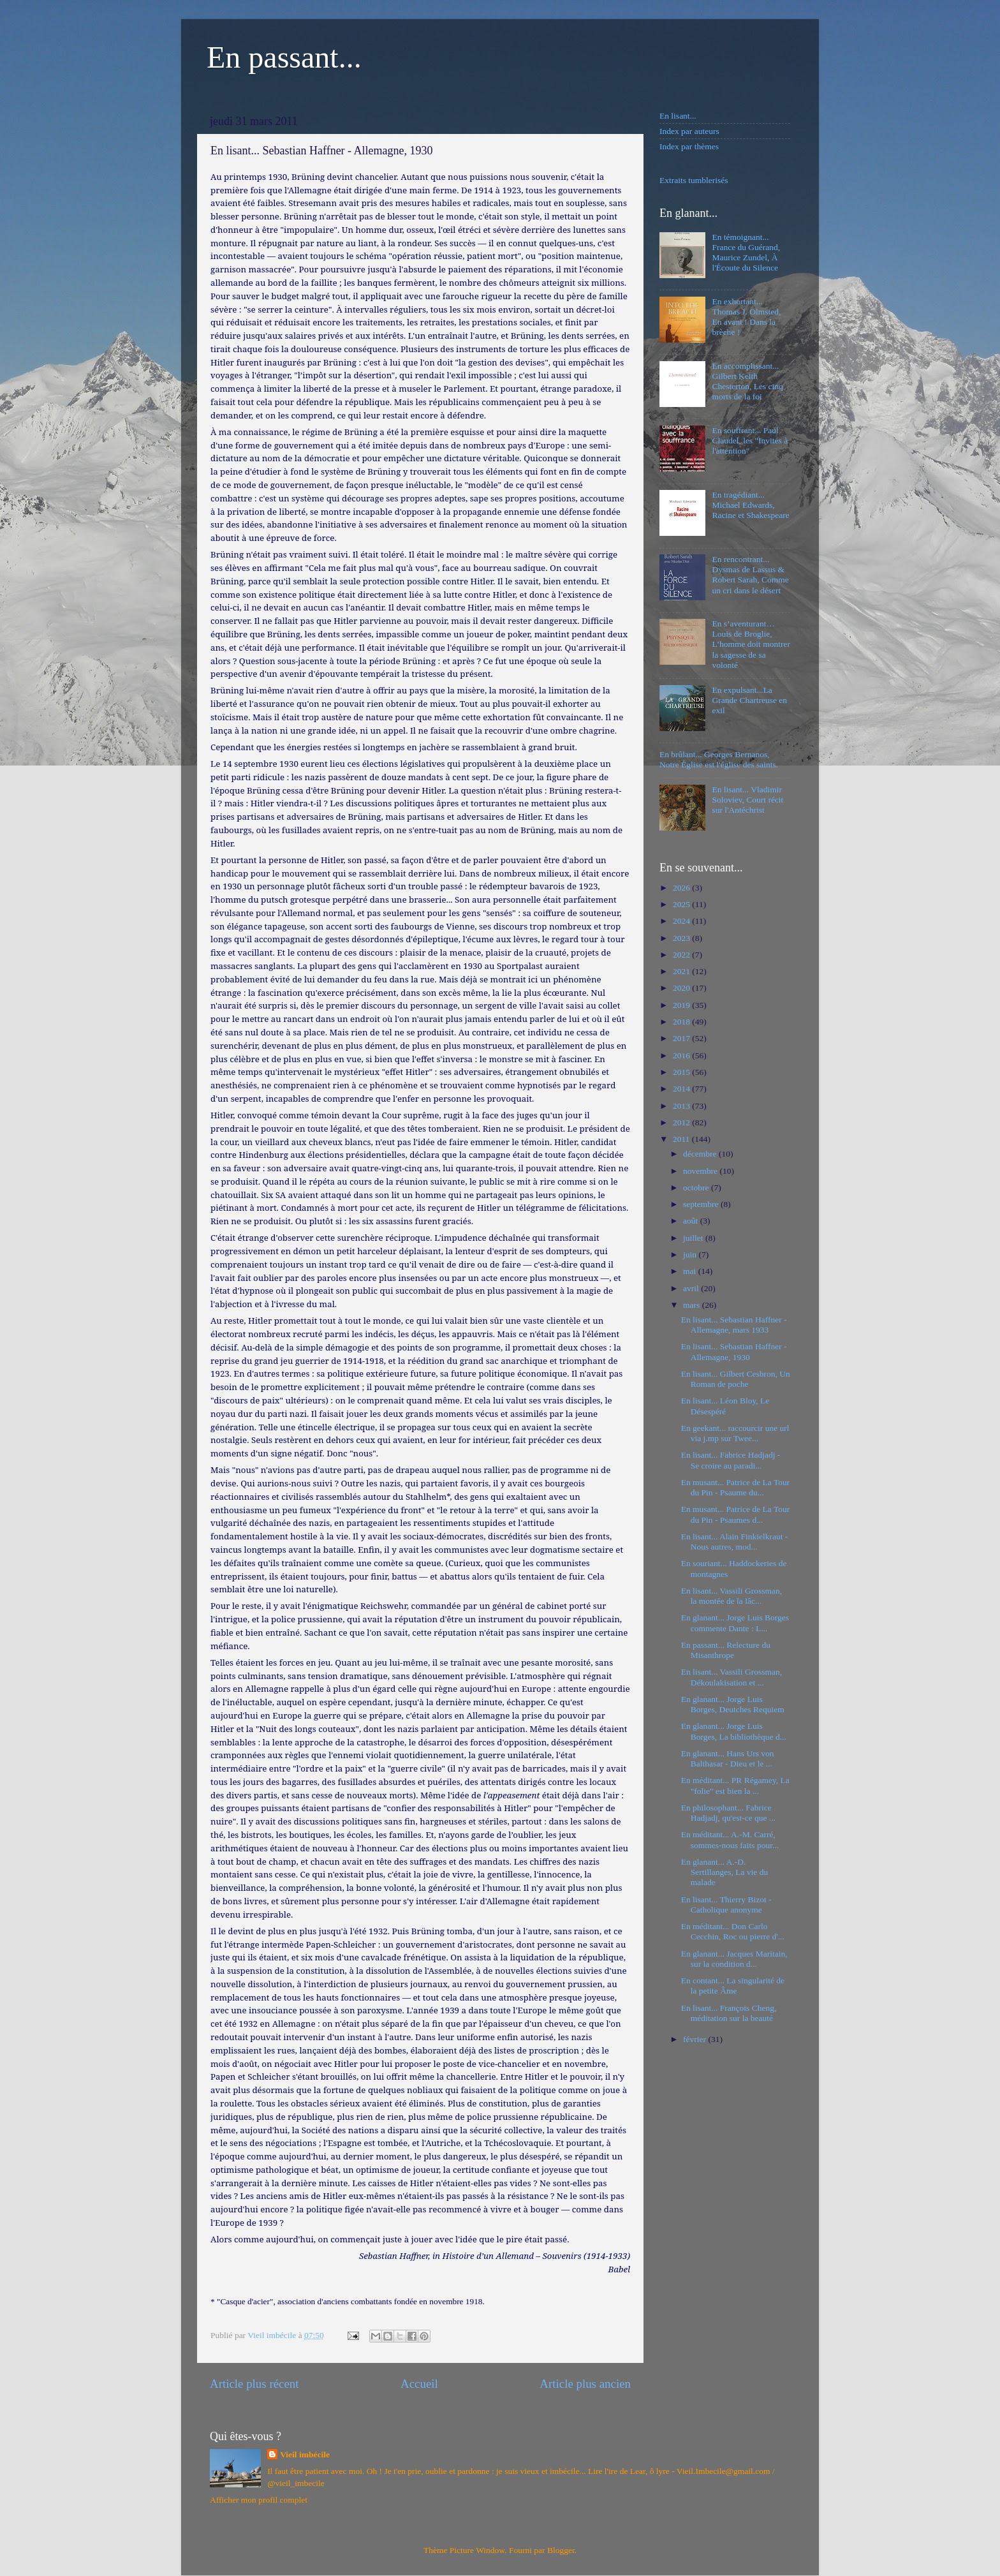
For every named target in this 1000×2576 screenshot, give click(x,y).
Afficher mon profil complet (258, 2500)
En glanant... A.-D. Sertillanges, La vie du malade (724, 1872)
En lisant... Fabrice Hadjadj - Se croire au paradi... (731, 1460)
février (695, 2039)
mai (690, 1271)
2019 (682, 1005)
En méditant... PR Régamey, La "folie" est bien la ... (735, 1785)
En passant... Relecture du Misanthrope (725, 1650)
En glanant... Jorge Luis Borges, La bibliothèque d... (733, 1731)
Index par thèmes (689, 146)
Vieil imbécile (305, 2454)
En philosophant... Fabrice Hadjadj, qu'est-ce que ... (728, 1813)
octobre (697, 1187)
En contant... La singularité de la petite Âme (732, 1985)
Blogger (561, 2550)
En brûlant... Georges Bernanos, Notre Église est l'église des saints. (718, 759)
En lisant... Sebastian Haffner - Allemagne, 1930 (734, 1351)
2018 (682, 1021)
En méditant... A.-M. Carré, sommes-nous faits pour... (730, 1839)
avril (692, 1288)
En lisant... (677, 116)
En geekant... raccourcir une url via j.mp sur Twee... (735, 1433)
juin (690, 1254)
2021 (682, 971)
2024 (682, 921)
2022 (682, 954)
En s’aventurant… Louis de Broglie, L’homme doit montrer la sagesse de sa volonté (751, 644)
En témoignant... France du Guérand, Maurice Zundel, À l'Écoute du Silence (746, 252)
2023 (682, 938)
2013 (682, 1106)
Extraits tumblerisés (693, 180)
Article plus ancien (585, 2383)
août (691, 1220)
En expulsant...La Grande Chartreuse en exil (749, 700)
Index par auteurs (689, 131)
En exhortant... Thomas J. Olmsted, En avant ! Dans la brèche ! (746, 317)
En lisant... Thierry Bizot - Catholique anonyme (726, 1904)
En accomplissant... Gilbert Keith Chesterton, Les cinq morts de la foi (747, 381)
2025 (682, 904)
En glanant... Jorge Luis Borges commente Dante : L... (735, 1622)
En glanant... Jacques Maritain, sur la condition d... (734, 1959)
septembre (702, 1204)
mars (692, 1305)
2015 (682, 1072)
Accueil (419, 2383)
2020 (682, 988)
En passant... (284, 57)
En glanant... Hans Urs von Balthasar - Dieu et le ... (727, 1758)
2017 (682, 1038)
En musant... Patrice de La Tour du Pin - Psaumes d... (735, 1514)
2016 (682, 1055)
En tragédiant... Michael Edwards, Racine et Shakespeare (750, 505)
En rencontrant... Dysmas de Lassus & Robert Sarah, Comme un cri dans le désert (750, 574)
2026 (682, 887)
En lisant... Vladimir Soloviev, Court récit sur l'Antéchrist (747, 800)
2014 (682, 1088)
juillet (694, 1238)
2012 (682, 1122)
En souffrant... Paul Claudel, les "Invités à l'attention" (750, 440)
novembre (701, 1171)
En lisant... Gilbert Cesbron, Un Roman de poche (735, 1379)
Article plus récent (254, 2383)
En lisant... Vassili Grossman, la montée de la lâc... (731, 1596)
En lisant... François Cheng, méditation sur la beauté (729, 2013)
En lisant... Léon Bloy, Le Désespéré (725, 1406)
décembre (701, 1153)
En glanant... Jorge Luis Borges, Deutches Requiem (732, 1704)
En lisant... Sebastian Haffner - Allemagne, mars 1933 (734, 1325)
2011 (682, 1139)
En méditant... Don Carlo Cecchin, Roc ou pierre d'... (732, 1931)
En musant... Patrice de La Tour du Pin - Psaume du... (735, 1487)
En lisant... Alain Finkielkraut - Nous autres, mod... (734, 1541)
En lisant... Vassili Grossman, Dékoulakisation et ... (731, 1677)
